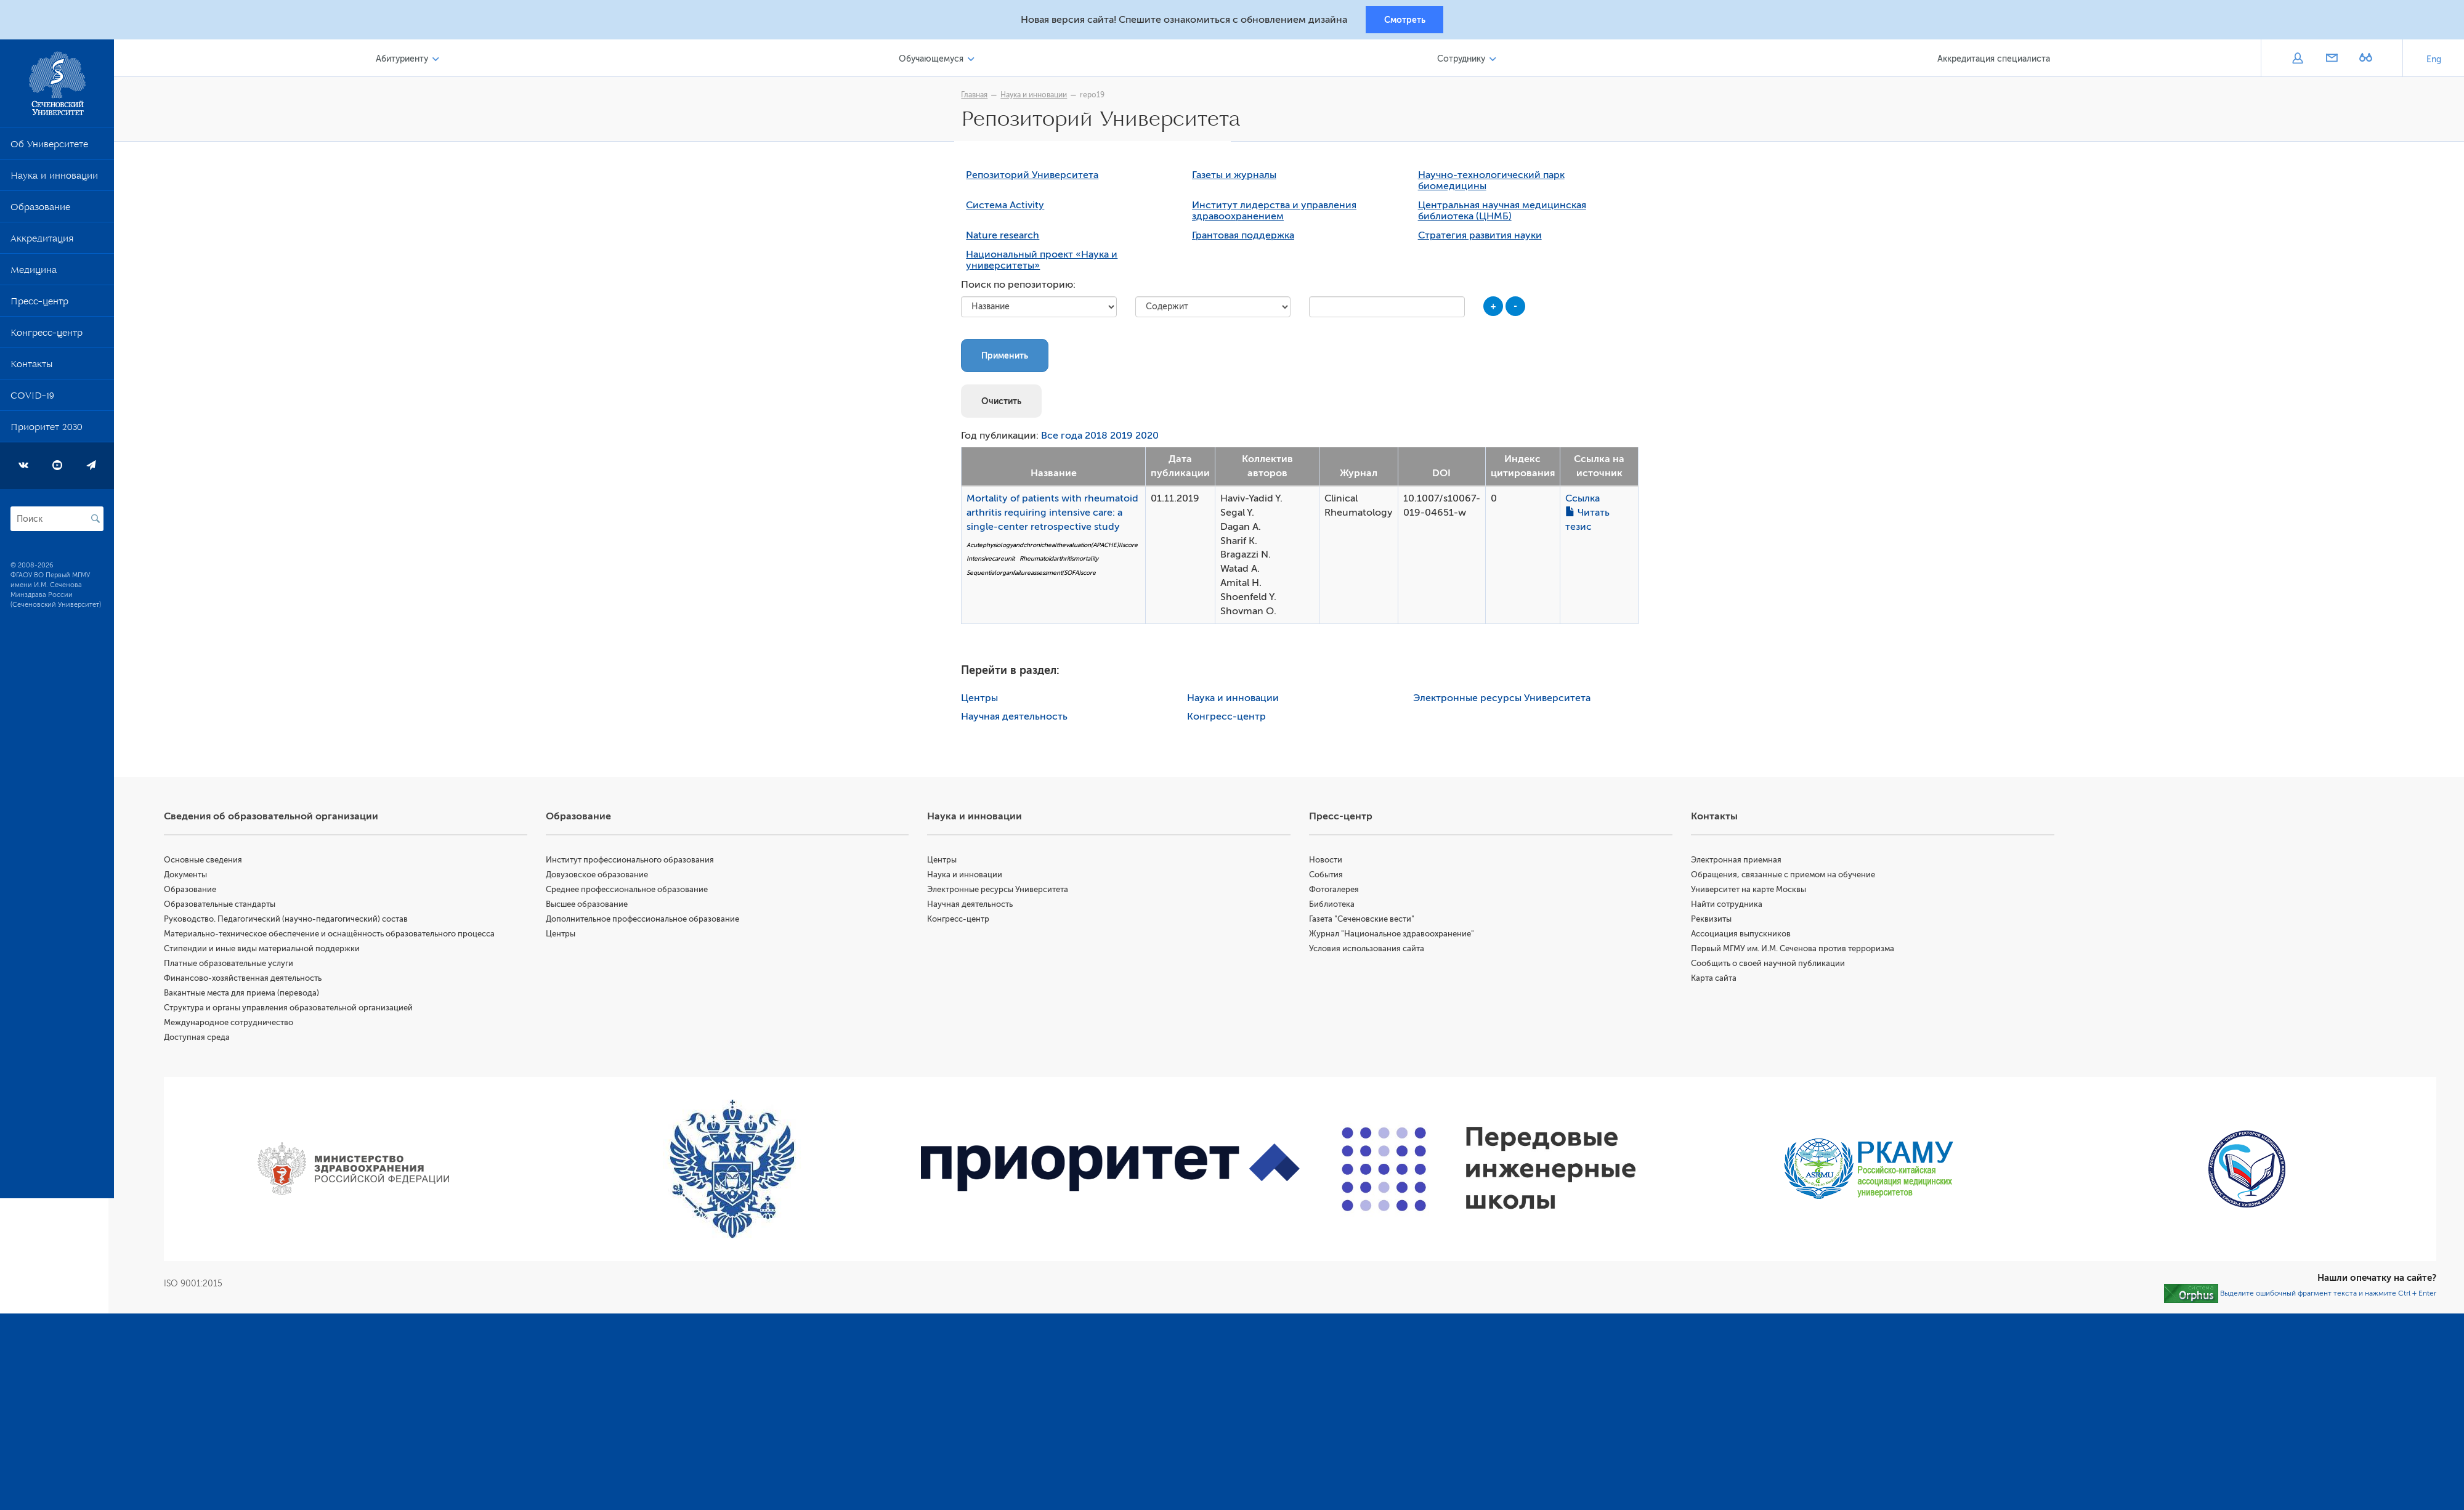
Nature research (1005, 238)
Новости (1328, 862)
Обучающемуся (934, 60)
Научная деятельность (1017, 719)
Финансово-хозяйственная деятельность (248, 980)
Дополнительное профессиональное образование (647, 921)
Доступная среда (202, 1039)
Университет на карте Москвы (1750, 891)
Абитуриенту (407, 60)
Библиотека (1335, 906)
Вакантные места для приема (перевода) (247, 995)
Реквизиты (1713, 921)
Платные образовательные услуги (234, 965)
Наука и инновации (54, 180)
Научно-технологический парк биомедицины (1493, 184)
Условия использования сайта (1369, 951)
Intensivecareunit (994, 561)
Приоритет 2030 (46, 431)
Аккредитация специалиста (1994, 60)
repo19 (1095, 96)
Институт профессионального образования (634, 862)
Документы (191, 877)
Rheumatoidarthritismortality (1062, 561)
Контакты (31, 368)
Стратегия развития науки (1482, 238)
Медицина (33, 274)
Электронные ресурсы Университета (1504, 700)
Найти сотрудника (1728, 906)
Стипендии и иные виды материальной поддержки (267, 951)
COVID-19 (32, 399)
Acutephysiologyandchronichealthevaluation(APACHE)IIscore (1055, 547)
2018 (1099, 438)
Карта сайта (1715, 980)
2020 (1150, 438)
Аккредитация (41, 242)
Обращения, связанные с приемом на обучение (1785, 877)
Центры (982, 700)
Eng (2433, 61)
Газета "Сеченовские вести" (1364, 921)
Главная (977, 96)
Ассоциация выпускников (1743, 936)
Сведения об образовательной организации (276, 818)
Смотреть (1404, 20)
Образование (40, 211)
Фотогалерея (1337, 891)
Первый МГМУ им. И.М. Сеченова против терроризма (1794, 951)
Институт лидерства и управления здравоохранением (1277, 214)
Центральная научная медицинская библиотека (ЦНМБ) (1504, 214)
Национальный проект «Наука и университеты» (1045, 263)
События (1329, 877)
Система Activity (1008, 208)
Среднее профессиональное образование (631, 891)
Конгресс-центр (46, 337)
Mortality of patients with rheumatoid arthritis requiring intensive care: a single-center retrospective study (1055, 515)
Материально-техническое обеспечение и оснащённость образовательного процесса (334, 936)
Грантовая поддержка (1246, 238)
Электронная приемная (1738, 862)
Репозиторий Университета (1035, 178)
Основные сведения (208, 862)
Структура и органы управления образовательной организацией (293, 1010)
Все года (1064, 438)
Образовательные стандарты (225, 906)
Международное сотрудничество (234, 1024)
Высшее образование (591, 906)
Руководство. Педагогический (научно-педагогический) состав (291, 921)
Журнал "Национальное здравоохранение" (1394, 936)
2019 (1124, 438)
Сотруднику (1463, 60)
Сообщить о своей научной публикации (1770, 965)
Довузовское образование (601, 877)
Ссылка (1585, 500)
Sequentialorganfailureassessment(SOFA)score (1034, 575)
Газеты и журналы (1237, 178)
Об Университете (49, 148)
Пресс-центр (39, 305)
